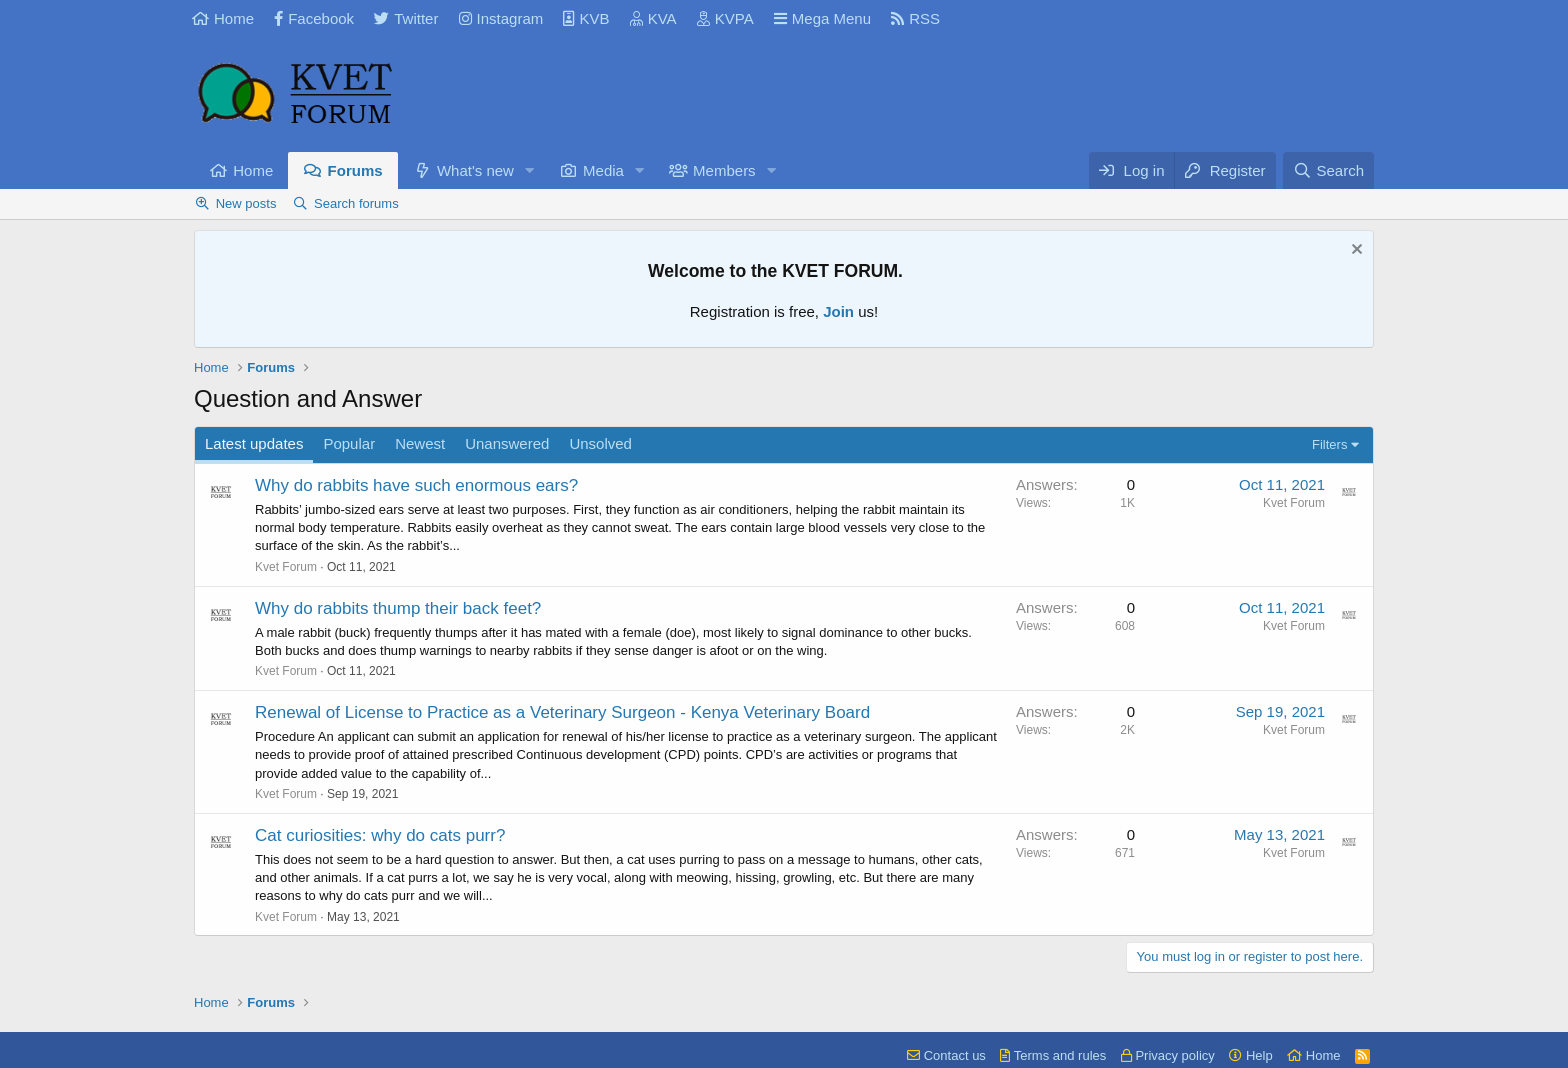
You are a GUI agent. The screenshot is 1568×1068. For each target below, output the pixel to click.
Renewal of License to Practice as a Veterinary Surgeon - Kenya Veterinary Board (562, 712)
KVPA (725, 18)
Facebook (314, 18)
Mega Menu (822, 18)
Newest (420, 443)
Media (603, 170)
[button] (530, 170)
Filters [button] (1329, 444)
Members (724, 170)
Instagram (501, 18)
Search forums (356, 203)
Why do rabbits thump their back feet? (398, 608)
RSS (915, 18)
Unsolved (600, 443)
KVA (653, 18)
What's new (475, 170)
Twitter (406, 18)
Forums (355, 170)
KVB (586, 18)
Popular (349, 443)
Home (223, 18)
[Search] (1328, 170)
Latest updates (254, 443)
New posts (246, 203)
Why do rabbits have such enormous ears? (416, 485)
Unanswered (507, 443)
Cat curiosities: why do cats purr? (380, 835)
